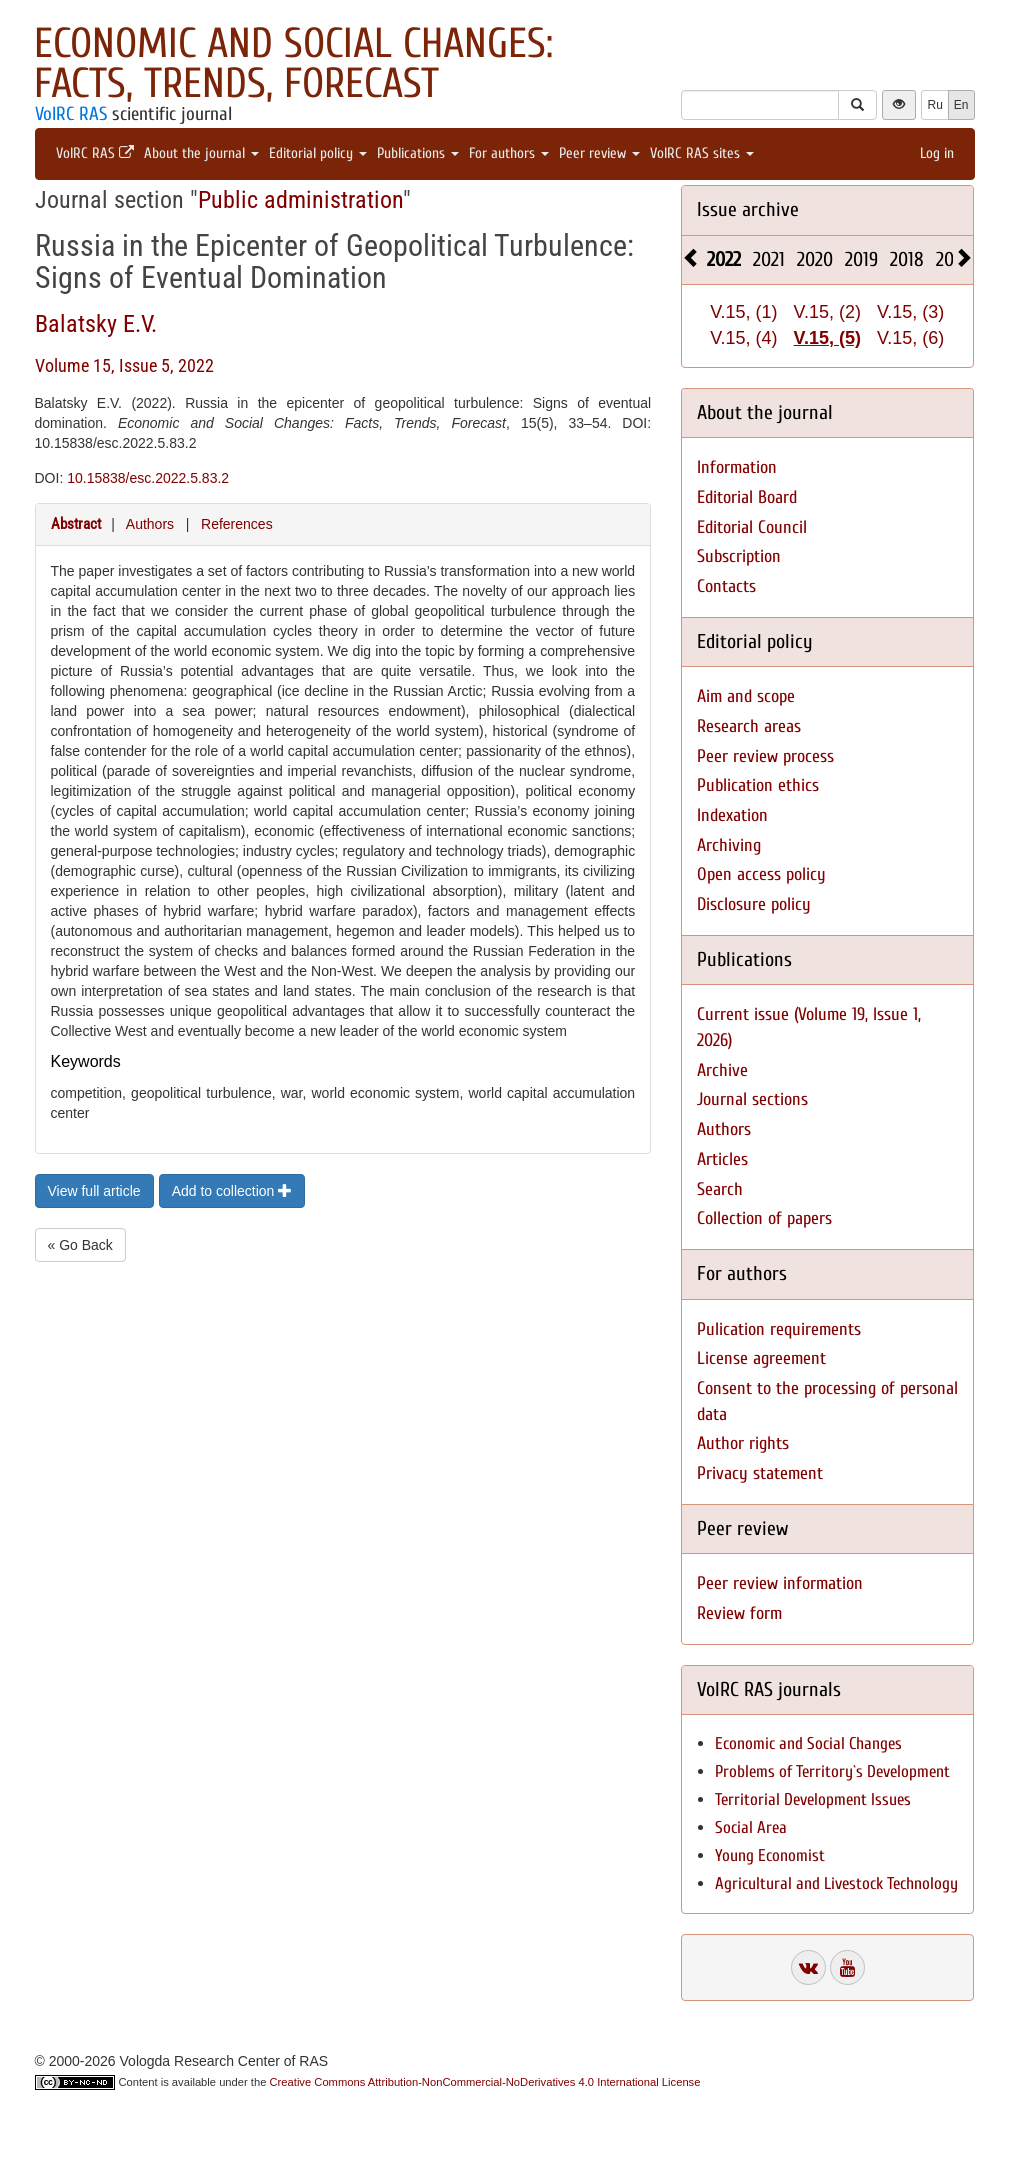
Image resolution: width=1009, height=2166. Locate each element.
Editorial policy (318, 153)
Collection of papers (764, 1218)
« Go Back (80, 1245)
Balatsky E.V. (96, 324)
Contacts (726, 586)
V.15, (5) (827, 338)
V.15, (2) (827, 312)
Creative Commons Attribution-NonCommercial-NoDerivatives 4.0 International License (485, 2082)
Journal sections (752, 1099)
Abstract (76, 524)
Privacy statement (760, 1473)
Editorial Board (747, 497)
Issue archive (748, 209)
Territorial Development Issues (813, 1799)
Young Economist (770, 1855)
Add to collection (232, 1191)
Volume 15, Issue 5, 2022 (124, 365)
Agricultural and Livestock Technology (836, 1883)
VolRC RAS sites (702, 153)
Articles (722, 1159)
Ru (934, 105)
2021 (769, 259)
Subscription (739, 556)
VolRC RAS (71, 114)
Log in (937, 153)
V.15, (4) (743, 338)
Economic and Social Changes (808, 1743)
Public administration (300, 200)
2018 (907, 259)
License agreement (761, 1358)
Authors (150, 524)
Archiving (729, 845)
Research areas (749, 726)
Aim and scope (746, 696)
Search (720, 1189)
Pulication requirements (779, 1329)
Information (737, 467)
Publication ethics (758, 785)
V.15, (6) (910, 338)
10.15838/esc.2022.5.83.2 (148, 478)
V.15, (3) (910, 312)
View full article (94, 1191)
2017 (952, 259)
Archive (722, 1070)
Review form (739, 1613)
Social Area (751, 1827)
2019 (861, 259)
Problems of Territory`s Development (832, 1771)
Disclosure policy (754, 904)
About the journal (201, 153)
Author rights (743, 1443)
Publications (418, 153)
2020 (815, 259)
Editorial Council (752, 527)
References (237, 524)
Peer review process (765, 756)
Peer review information (780, 1583)
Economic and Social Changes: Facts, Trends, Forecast (293, 63)
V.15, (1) (743, 312)
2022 (724, 259)
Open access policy (761, 874)
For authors (509, 153)
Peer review (599, 153)
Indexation (732, 815)
